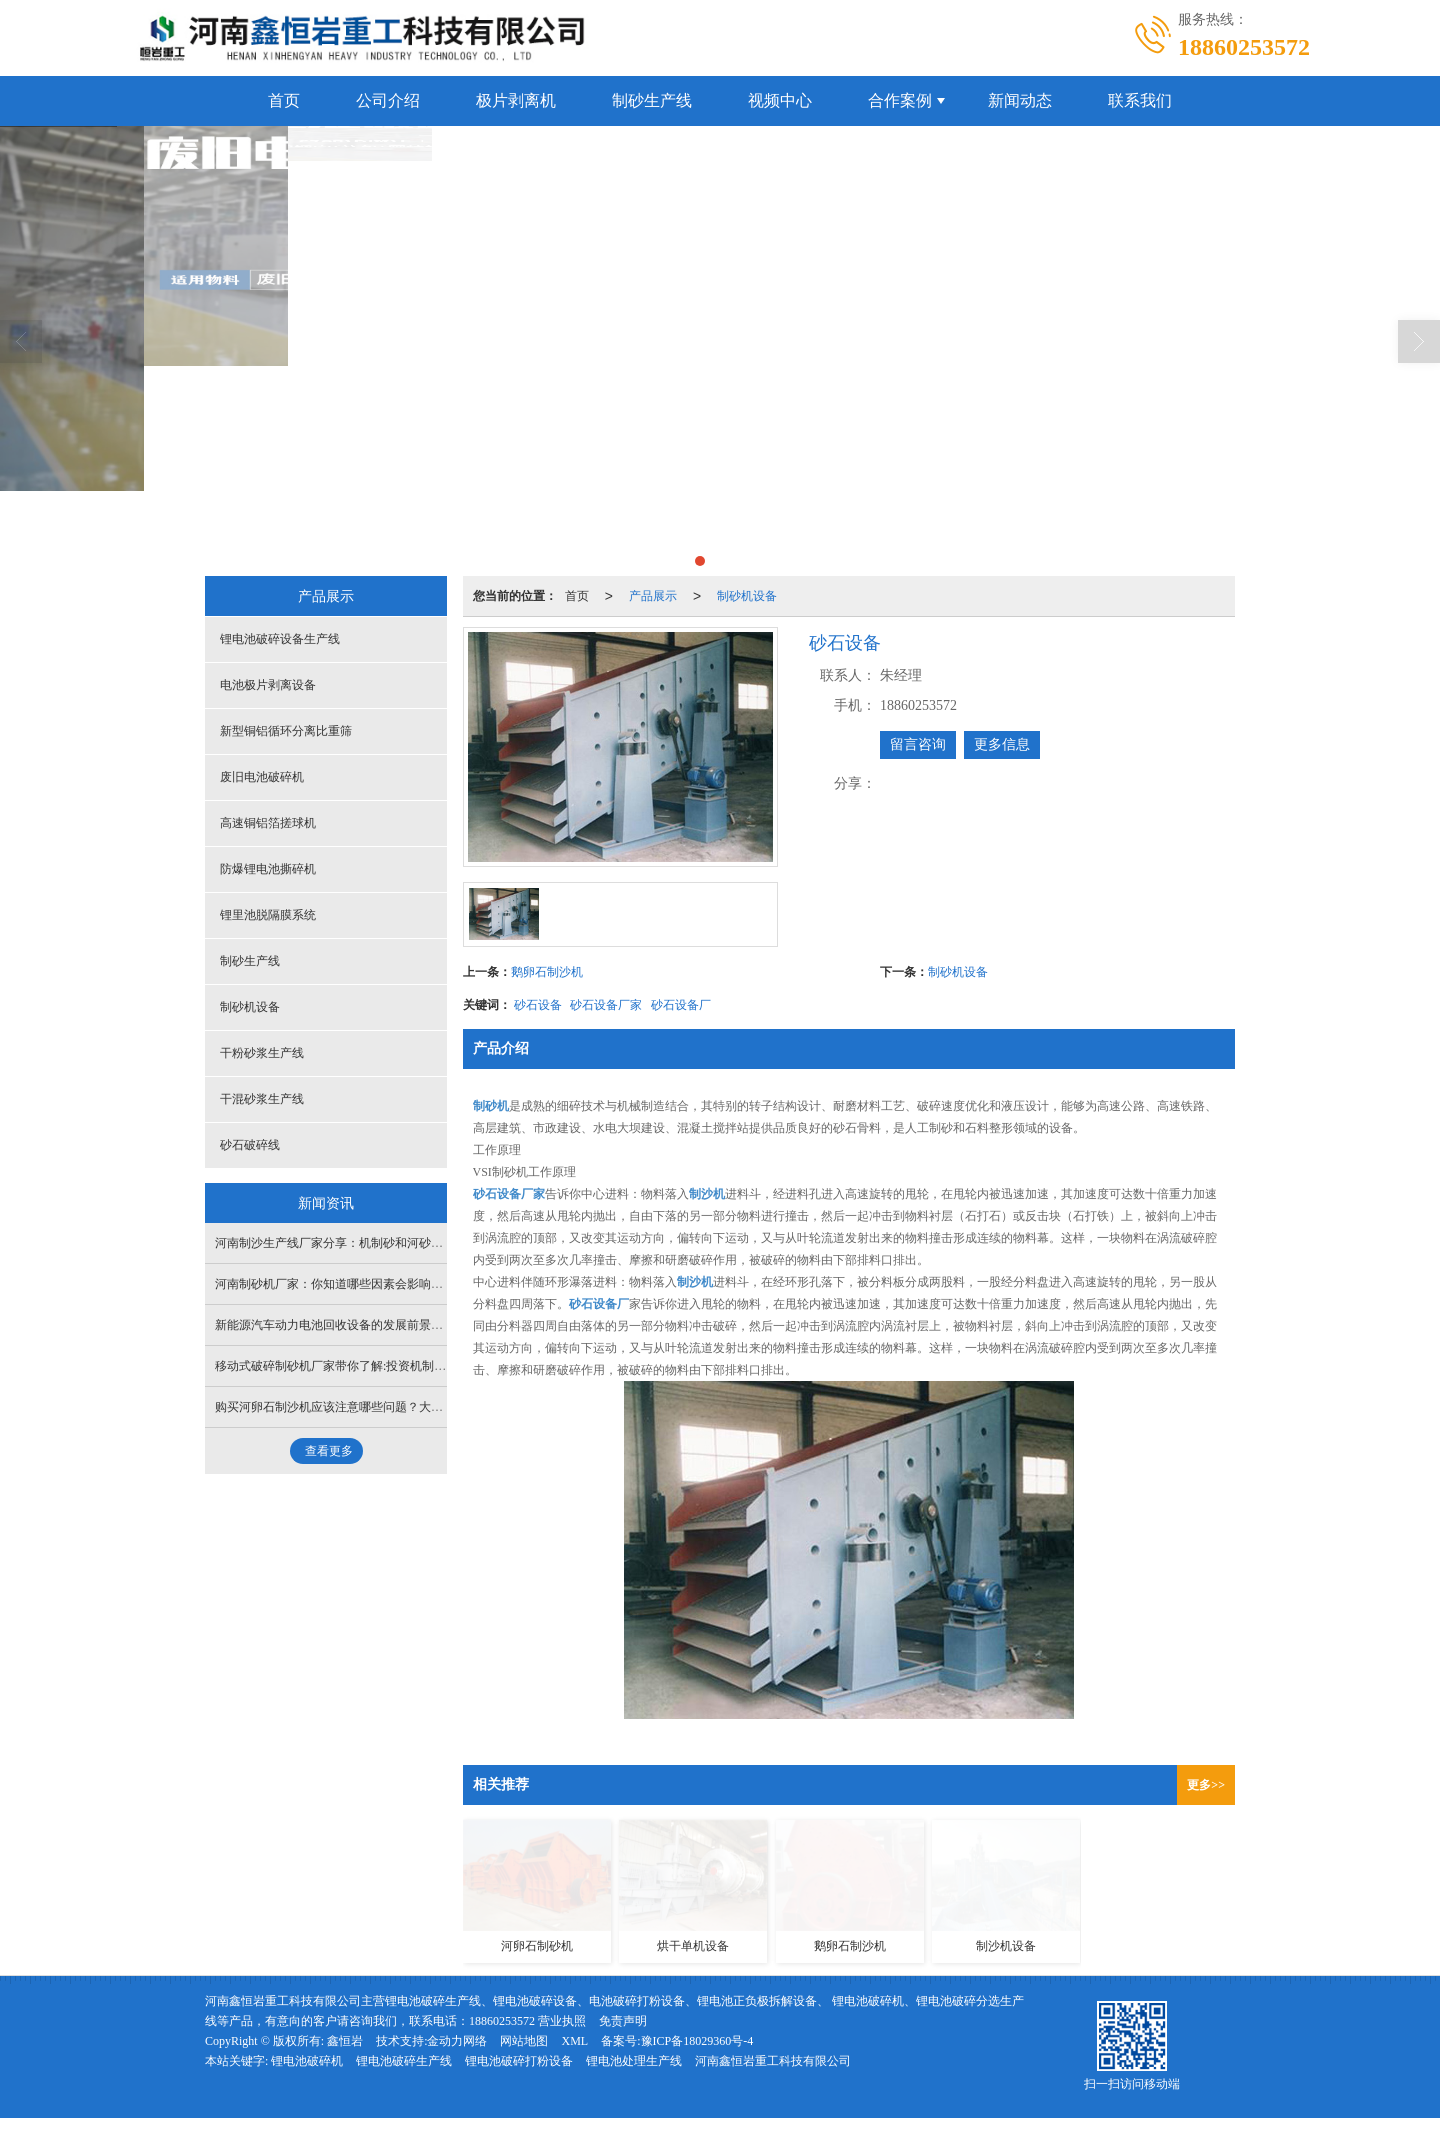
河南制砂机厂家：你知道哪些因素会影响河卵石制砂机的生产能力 (389, 1284)
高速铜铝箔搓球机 (268, 823)
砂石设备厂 (681, 1005)
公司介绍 (388, 100)
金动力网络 (457, 2041)
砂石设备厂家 (606, 1005)
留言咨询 (918, 744)
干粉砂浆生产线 (262, 1053)
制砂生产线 (652, 100)
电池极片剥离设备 (268, 685)
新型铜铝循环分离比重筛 (286, 731)
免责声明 (623, 2021)
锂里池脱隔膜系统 (268, 915)
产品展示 (653, 596)
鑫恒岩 (345, 2041)
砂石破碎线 (250, 1145)
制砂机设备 (747, 596)
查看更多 (329, 1451)
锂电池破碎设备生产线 (280, 639)
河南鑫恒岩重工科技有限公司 (773, 2061)
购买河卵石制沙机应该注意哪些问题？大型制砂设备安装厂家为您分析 (401, 1407)
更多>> (1206, 1785)
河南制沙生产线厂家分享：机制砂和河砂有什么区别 (353, 1243)
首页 (284, 100)
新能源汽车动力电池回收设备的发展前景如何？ (341, 1325)
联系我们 (1140, 100)
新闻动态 (1020, 100)
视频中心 (780, 100)
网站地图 (524, 2041)
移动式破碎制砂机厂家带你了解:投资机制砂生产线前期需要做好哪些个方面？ (420, 1366)
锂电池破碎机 (307, 2061)
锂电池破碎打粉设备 (519, 2061)
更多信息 (1002, 744)
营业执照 (562, 2021)
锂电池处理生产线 (634, 2061)
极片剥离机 (516, 100)
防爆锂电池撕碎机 (268, 869)
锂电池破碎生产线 (404, 2061)
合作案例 (900, 100)
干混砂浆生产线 (262, 1099)
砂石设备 (538, 1005)
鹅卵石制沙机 (547, 972)
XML (574, 2041)
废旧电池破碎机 (262, 777)
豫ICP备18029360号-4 (697, 2041)
